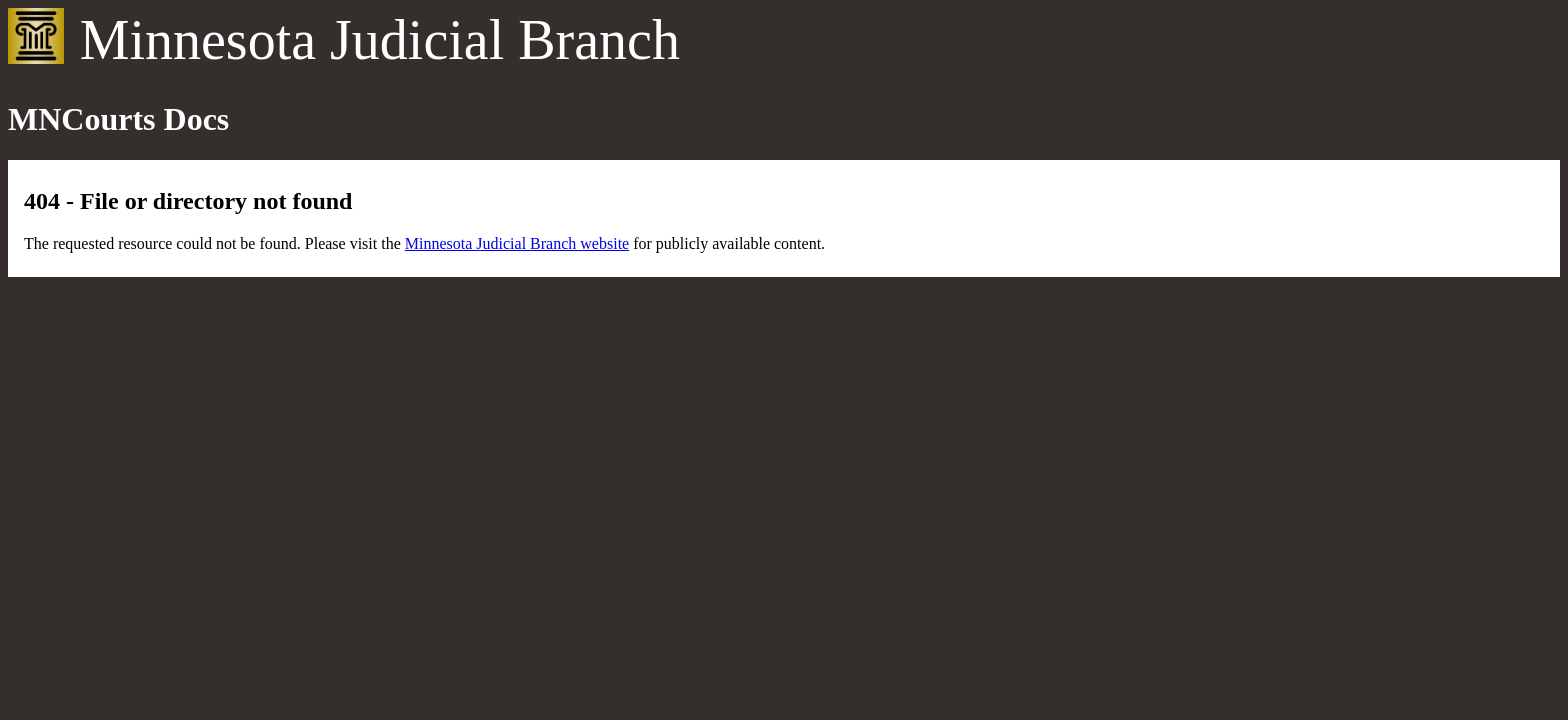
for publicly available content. (727, 243)
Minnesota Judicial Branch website (517, 243)
